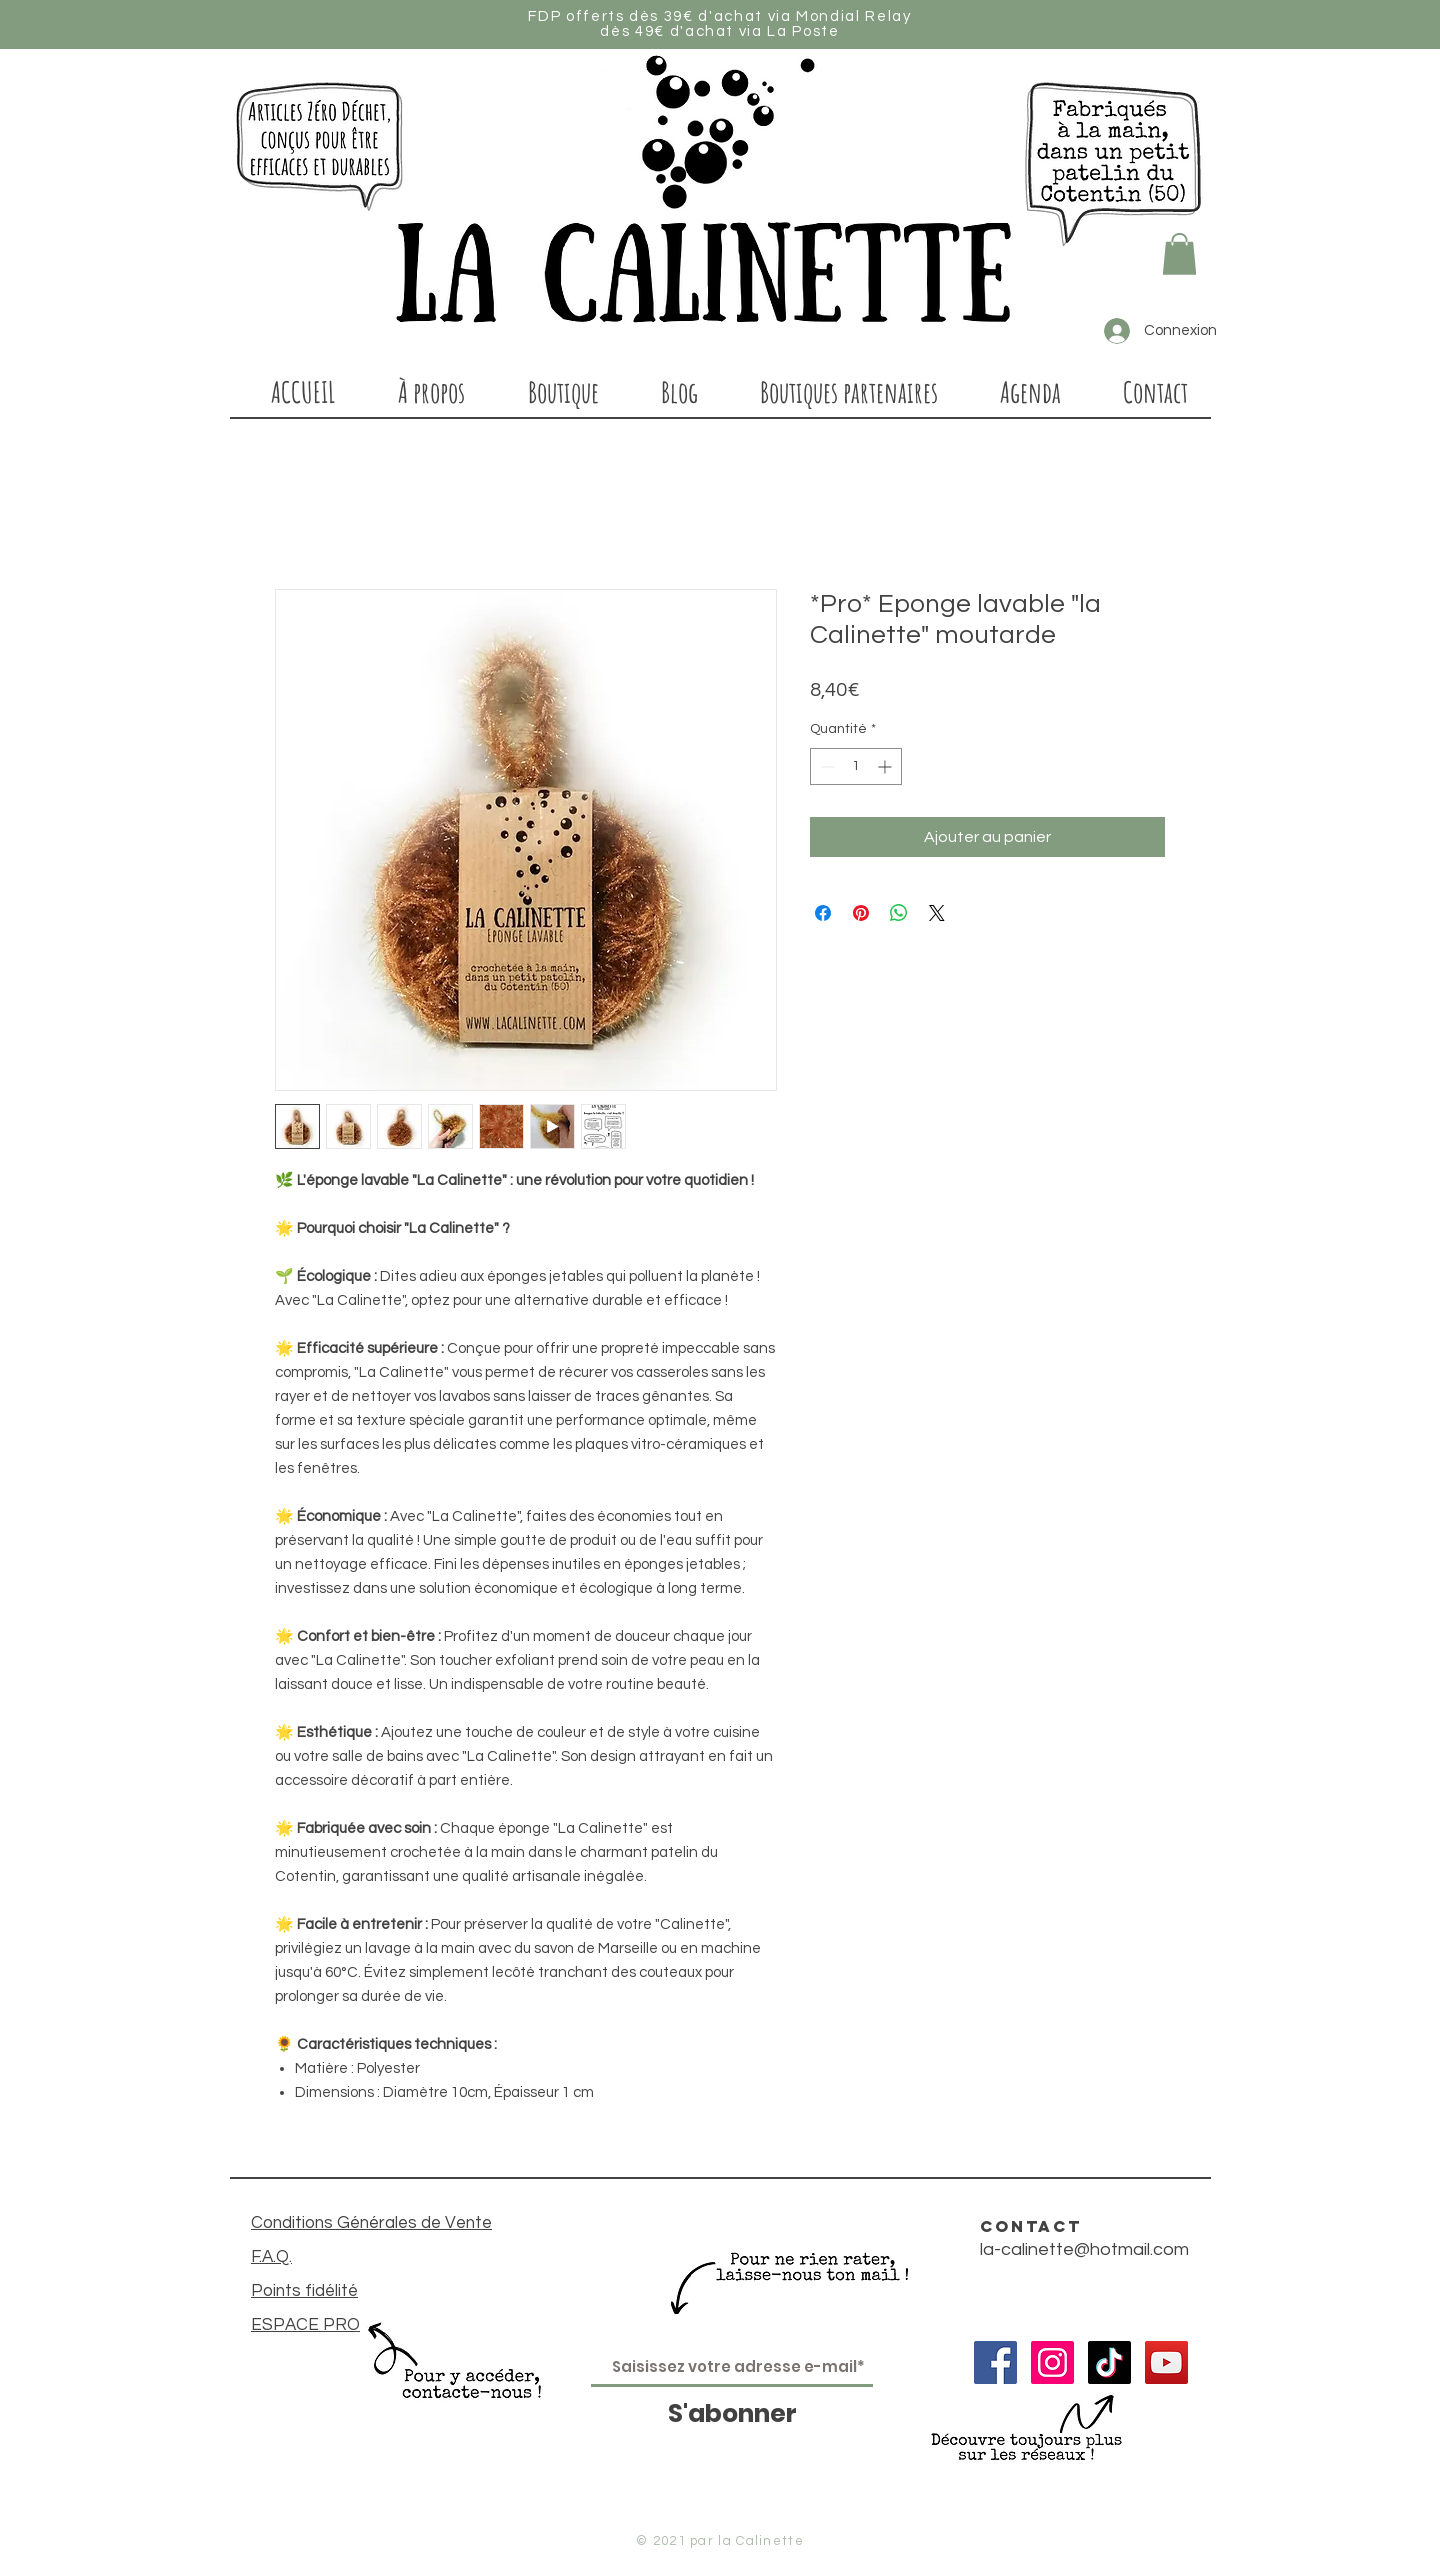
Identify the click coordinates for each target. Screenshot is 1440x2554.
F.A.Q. (271, 2257)
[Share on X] (937, 913)
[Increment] (886, 766)
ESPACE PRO (305, 2325)
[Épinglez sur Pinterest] (861, 913)
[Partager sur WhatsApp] (899, 913)
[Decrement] (825, 766)
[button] (1179, 254)
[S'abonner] (732, 2413)
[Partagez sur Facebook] (823, 913)
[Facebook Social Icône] (995, 2362)
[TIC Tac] (1109, 2362)
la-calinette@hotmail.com (1084, 2249)
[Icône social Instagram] (1052, 2362)
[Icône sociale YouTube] (1166, 2362)
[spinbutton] (856, 766)
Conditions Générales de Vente (371, 2223)
